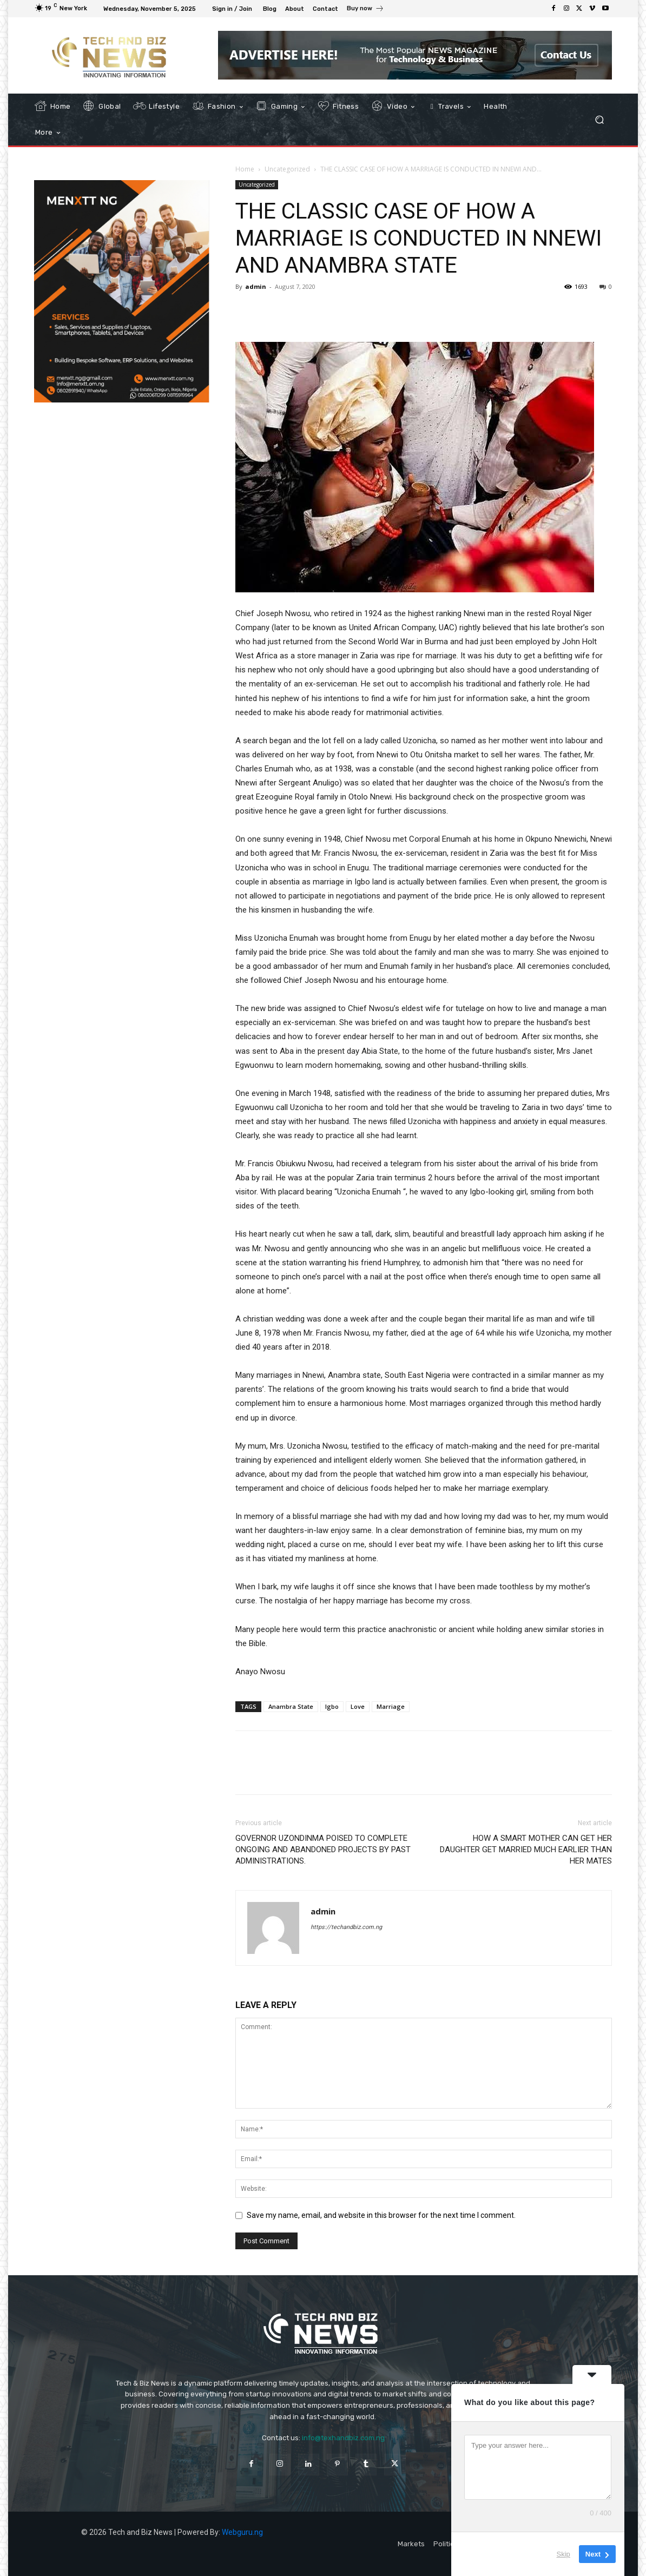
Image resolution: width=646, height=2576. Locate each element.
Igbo (332, 1706)
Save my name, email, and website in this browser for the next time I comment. (381, 2215)
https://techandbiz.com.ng (346, 1927)
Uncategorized (287, 169)
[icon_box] (365, 10)
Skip (563, 2554)
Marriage (391, 1706)
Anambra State (290, 1706)
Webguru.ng (242, 2532)
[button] (599, 120)
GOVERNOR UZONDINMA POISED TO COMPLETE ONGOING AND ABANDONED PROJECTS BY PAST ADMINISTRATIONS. (323, 1849)
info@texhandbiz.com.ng (343, 2438)
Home (244, 169)
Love (358, 1706)
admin (255, 286)
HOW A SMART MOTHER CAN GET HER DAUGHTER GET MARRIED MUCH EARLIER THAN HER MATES (526, 1849)
